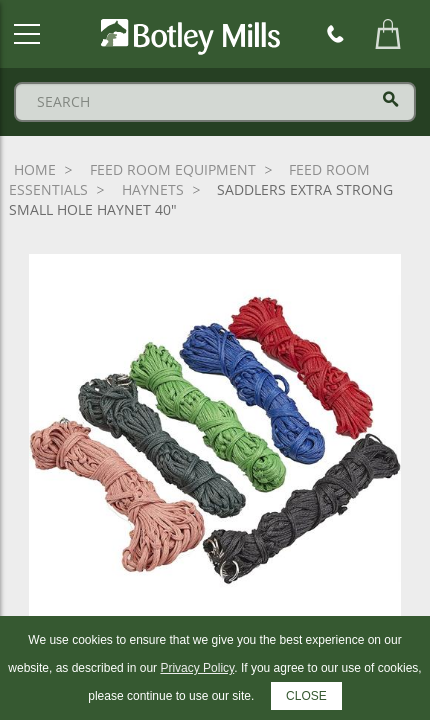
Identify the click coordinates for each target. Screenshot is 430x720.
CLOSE (306, 696)
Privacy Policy (197, 668)
